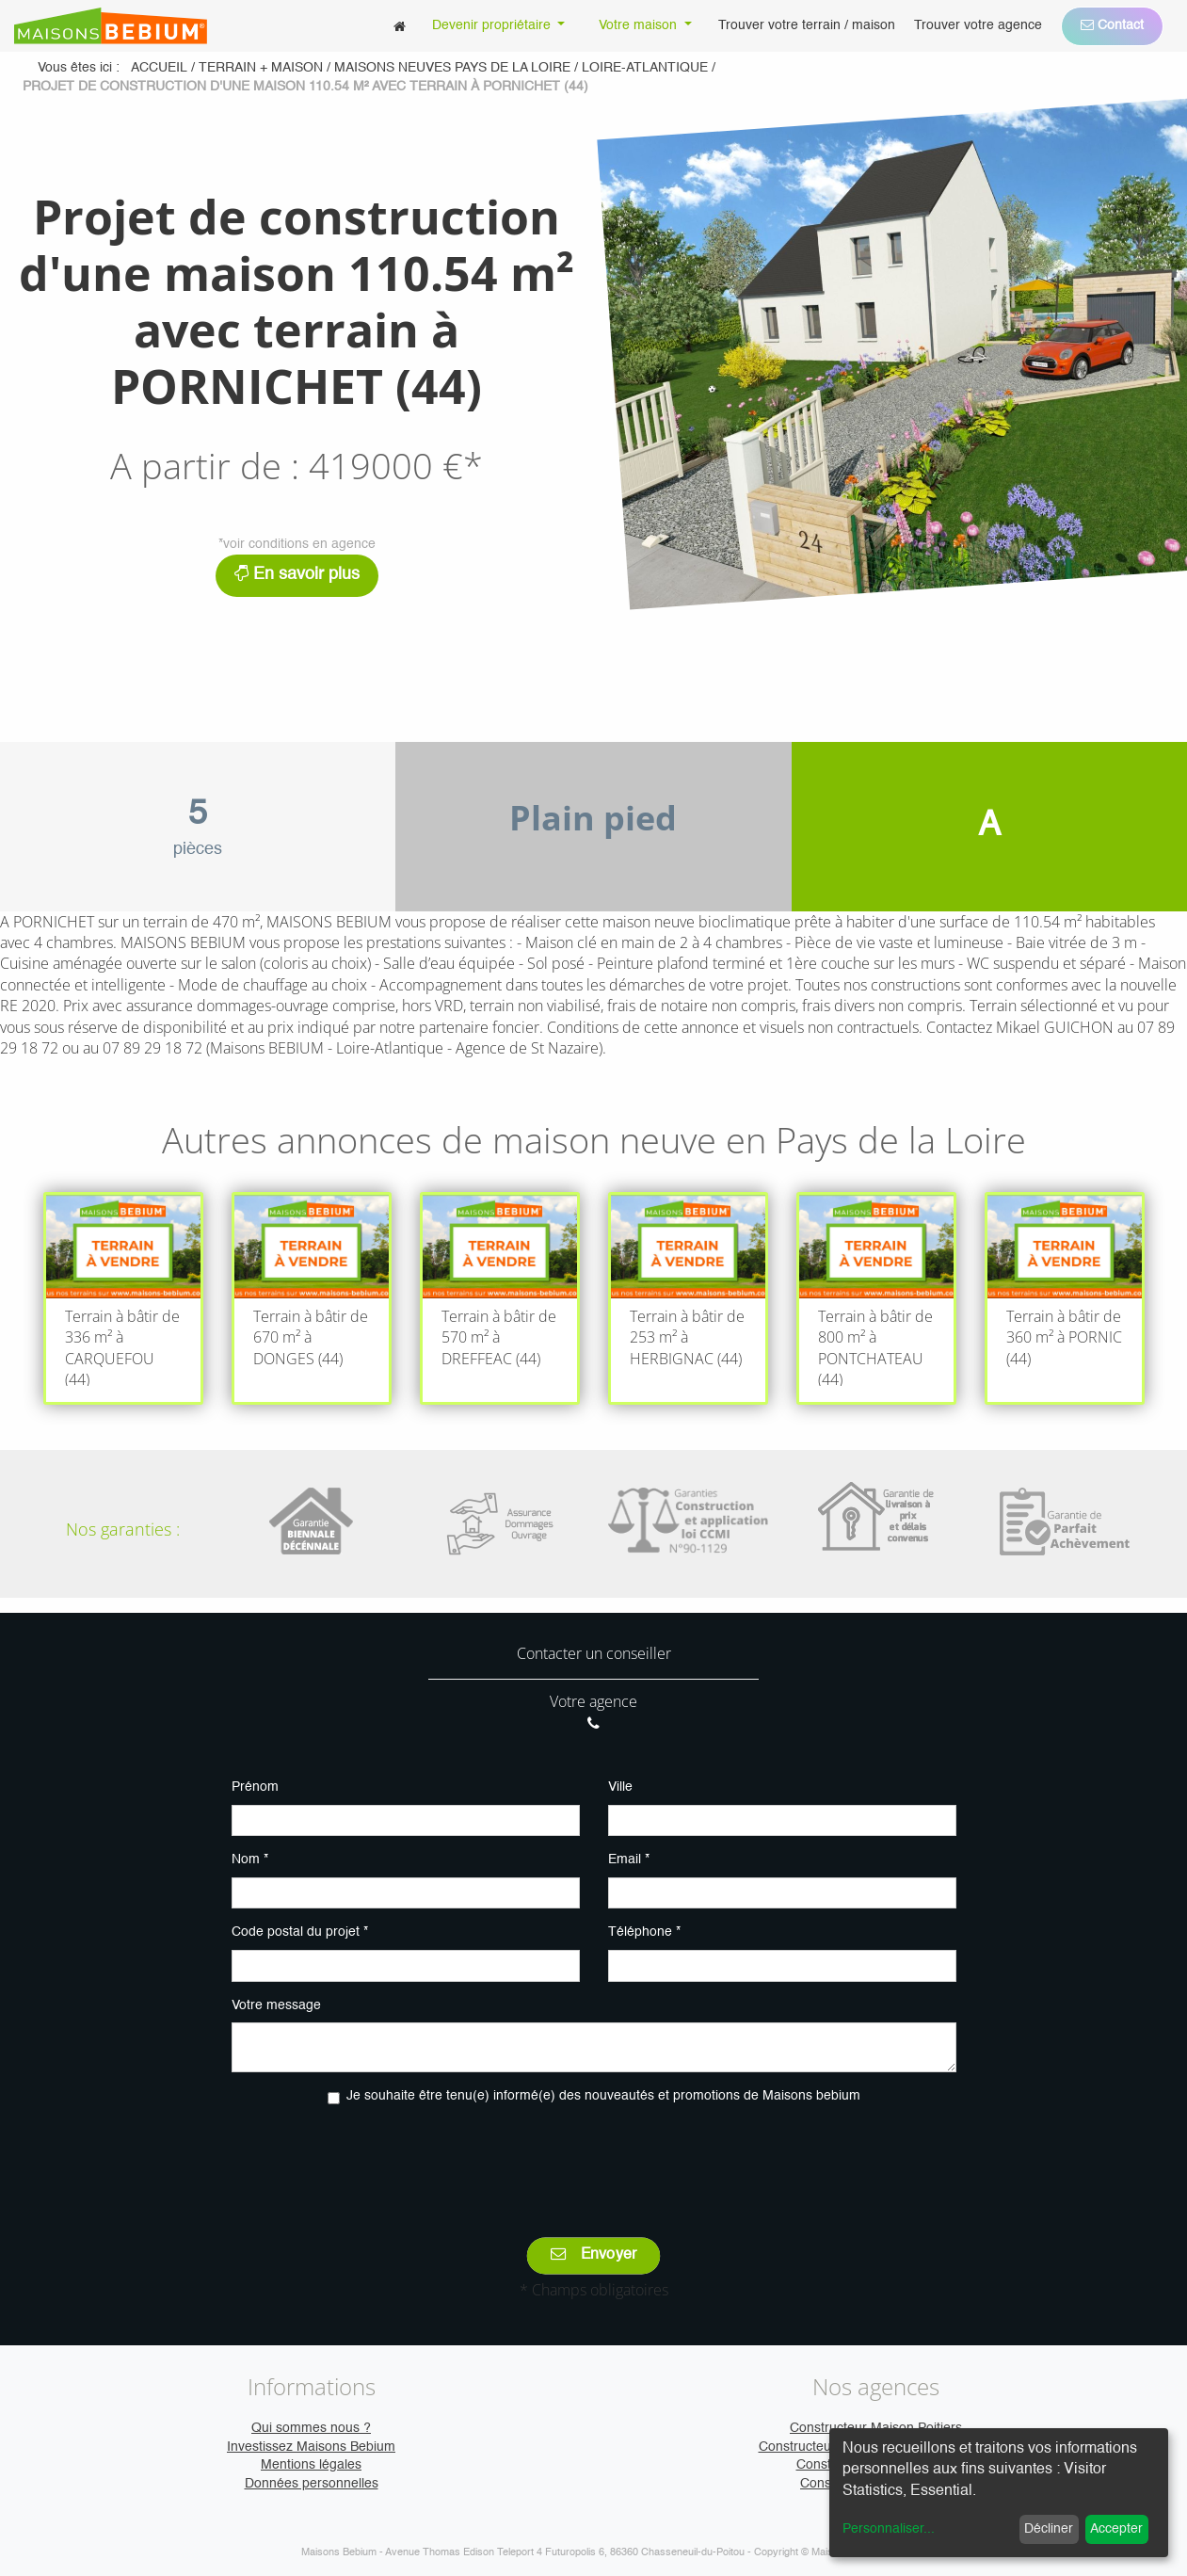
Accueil (159, 67)
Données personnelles (311, 2483)
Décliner (1048, 2529)
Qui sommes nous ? (311, 2428)
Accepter (1116, 2529)
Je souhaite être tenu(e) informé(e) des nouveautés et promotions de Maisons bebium (603, 2095)
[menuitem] (399, 26)
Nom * (250, 1859)
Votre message (276, 2005)
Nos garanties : (123, 1529)
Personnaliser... (888, 2529)
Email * (629, 1859)
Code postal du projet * (300, 1932)
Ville (620, 1787)
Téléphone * (644, 1932)
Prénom (255, 1787)
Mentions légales (311, 2464)
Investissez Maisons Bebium (311, 2447)
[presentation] (594, 2158)
